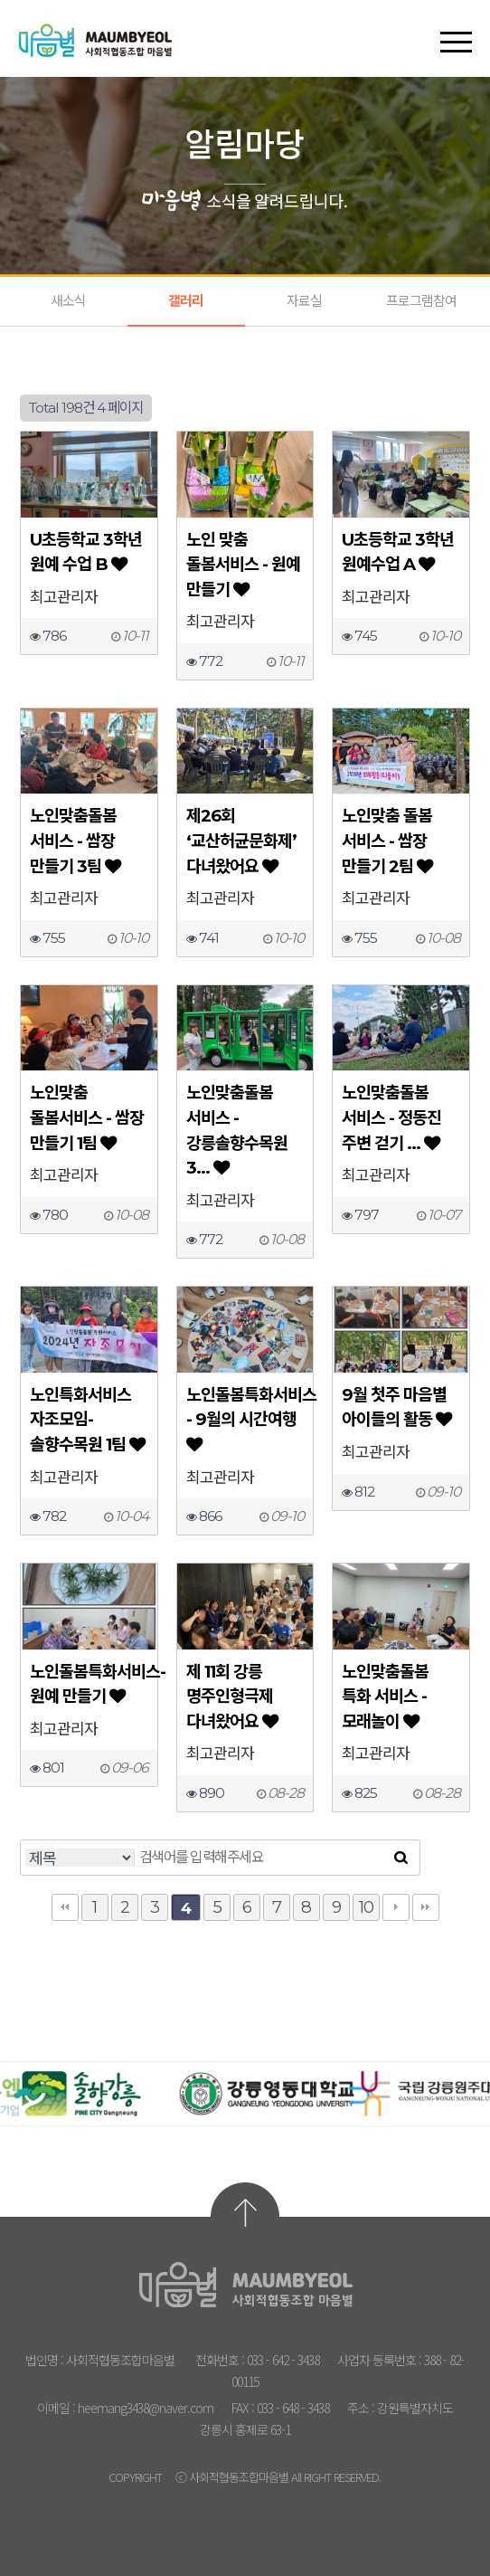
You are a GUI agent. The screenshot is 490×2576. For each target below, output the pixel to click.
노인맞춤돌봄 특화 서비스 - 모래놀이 (385, 1696)
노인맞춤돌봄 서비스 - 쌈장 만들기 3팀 (75, 840)
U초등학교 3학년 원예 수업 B (86, 552)
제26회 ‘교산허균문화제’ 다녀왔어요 (241, 840)
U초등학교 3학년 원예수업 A (398, 552)
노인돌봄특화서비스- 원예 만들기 (89, 1684)
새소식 (68, 300)
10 (366, 1906)
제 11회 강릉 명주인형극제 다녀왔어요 (232, 1696)
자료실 (304, 300)
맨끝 (425, 1907)
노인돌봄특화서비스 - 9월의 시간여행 (245, 1419)
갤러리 (185, 300)
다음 (396, 1907)
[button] (456, 26)
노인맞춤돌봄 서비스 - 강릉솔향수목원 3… (236, 1130)
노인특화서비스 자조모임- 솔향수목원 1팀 (87, 1419)
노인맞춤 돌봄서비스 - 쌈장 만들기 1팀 (87, 1117)
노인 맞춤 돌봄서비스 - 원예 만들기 (243, 564)
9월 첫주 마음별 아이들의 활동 (396, 1407)
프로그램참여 (421, 300)
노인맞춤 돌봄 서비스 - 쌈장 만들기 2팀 (387, 840)
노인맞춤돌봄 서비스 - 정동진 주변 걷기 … (391, 1117)
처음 (65, 1907)
